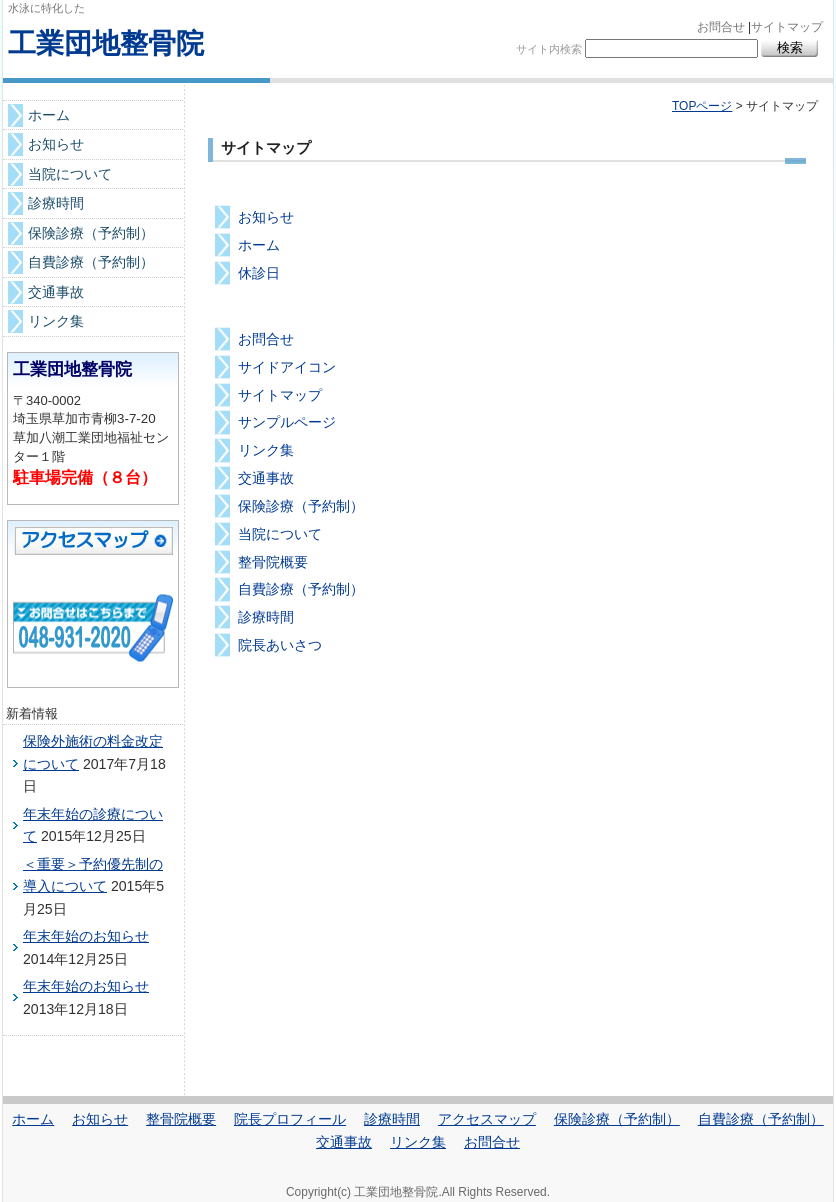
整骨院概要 (273, 562)
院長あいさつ (280, 645)
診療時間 (266, 617)
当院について (280, 534)
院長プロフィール (290, 1119)
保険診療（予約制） (301, 506)
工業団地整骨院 (106, 43)
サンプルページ (287, 422)
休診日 (259, 273)
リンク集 (266, 450)
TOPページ (702, 106)
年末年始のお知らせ (86, 936)
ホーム (259, 245)
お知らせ (266, 217)
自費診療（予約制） (301, 589)
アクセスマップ (487, 1119)
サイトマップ (787, 27)
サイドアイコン (287, 367)
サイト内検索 (549, 49)
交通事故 (266, 478)
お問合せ (721, 27)
